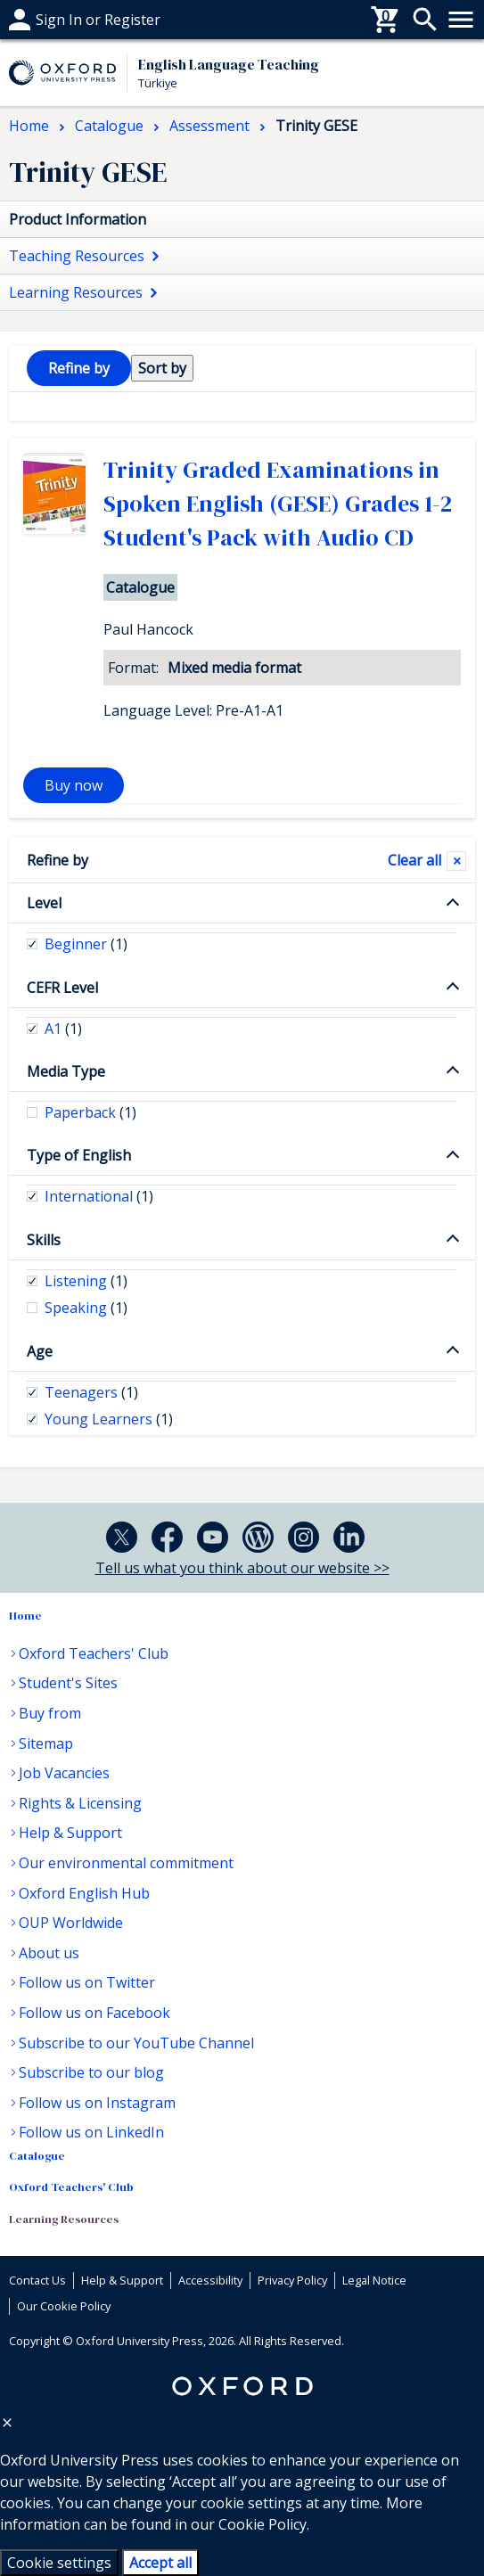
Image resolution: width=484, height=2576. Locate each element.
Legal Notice (374, 2280)
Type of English (79, 1155)
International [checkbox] (99, 1196)
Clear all (414, 860)
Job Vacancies (64, 1773)
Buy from (50, 1713)
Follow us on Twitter (87, 1982)
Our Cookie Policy (64, 2306)
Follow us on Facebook (94, 2012)
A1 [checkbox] (63, 1028)
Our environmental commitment (126, 1863)
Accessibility (210, 2280)
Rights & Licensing (80, 1803)
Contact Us (37, 2280)
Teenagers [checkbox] (91, 1392)
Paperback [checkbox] (90, 1112)
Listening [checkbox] (86, 1281)
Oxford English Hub (84, 1893)
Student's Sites (68, 1683)
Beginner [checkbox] (86, 944)
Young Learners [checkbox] (109, 1419)
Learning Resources (64, 2219)
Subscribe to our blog (91, 2072)
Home (25, 1615)
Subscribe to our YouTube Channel (136, 2043)
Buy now (74, 785)
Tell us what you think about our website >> (242, 1568)
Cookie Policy (262, 2524)
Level (44, 903)
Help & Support (70, 1832)
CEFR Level (62, 987)
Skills (44, 1240)
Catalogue (37, 2155)
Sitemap (46, 1743)
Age (40, 1351)
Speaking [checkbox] (86, 1307)
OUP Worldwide (71, 1922)
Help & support (60, 19)
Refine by (57, 860)
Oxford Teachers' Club (93, 1653)
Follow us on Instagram (97, 2102)
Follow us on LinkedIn (91, 2132)
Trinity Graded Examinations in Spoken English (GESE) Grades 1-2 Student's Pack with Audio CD (277, 504)
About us (49, 1953)
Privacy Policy (292, 2280)
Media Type (66, 1071)
